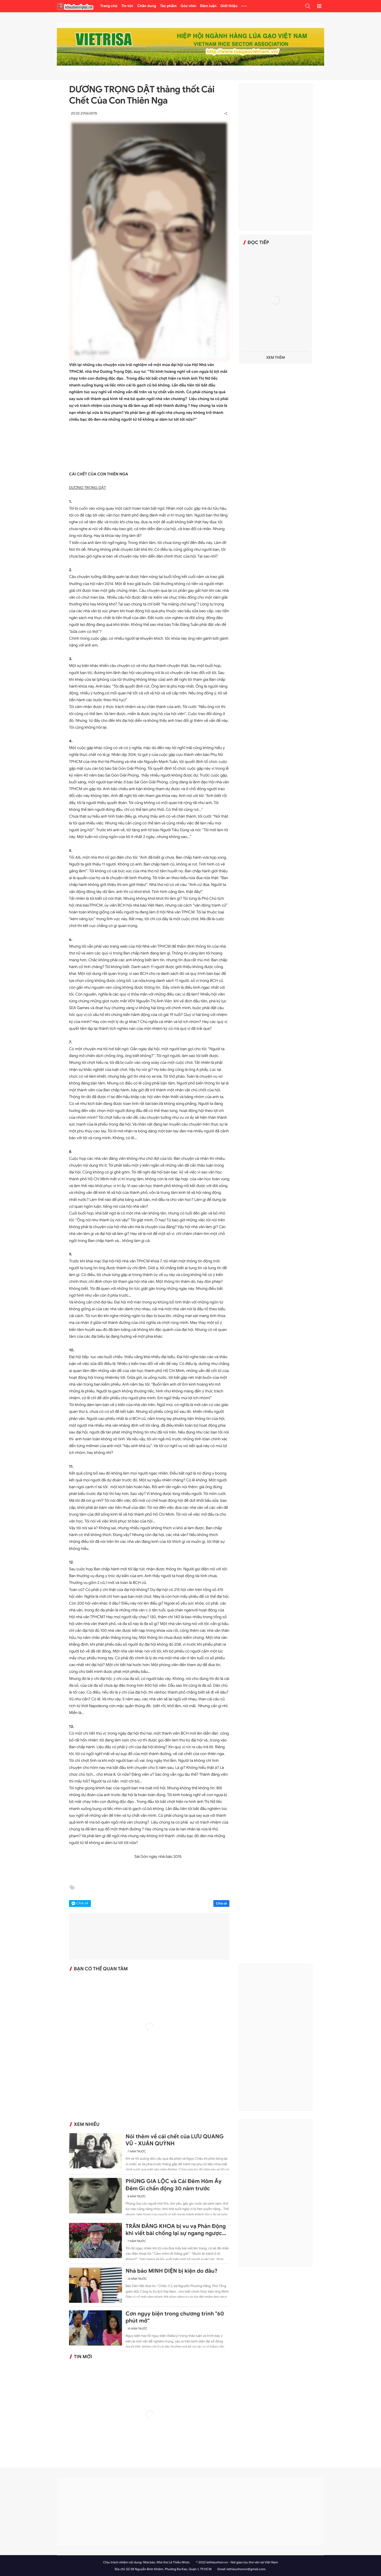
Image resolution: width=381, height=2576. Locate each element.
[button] (307, 6)
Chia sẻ (221, 1903)
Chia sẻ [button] (82, 1903)
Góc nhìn (188, 6)
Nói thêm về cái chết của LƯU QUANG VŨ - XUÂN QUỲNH (175, 2140)
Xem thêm (275, 357)
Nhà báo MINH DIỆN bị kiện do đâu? (171, 2271)
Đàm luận (208, 6)
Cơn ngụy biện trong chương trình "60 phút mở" (175, 2317)
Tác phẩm (168, 6)
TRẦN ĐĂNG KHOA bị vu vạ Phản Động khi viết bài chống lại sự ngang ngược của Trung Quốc (176, 2230)
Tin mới (83, 2357)
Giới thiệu (229, 6)
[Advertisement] (275, 157)
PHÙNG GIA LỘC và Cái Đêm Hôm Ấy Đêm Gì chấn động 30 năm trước (174, 2185)
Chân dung (146, 6)
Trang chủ (108, 6)
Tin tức (127, 6)
